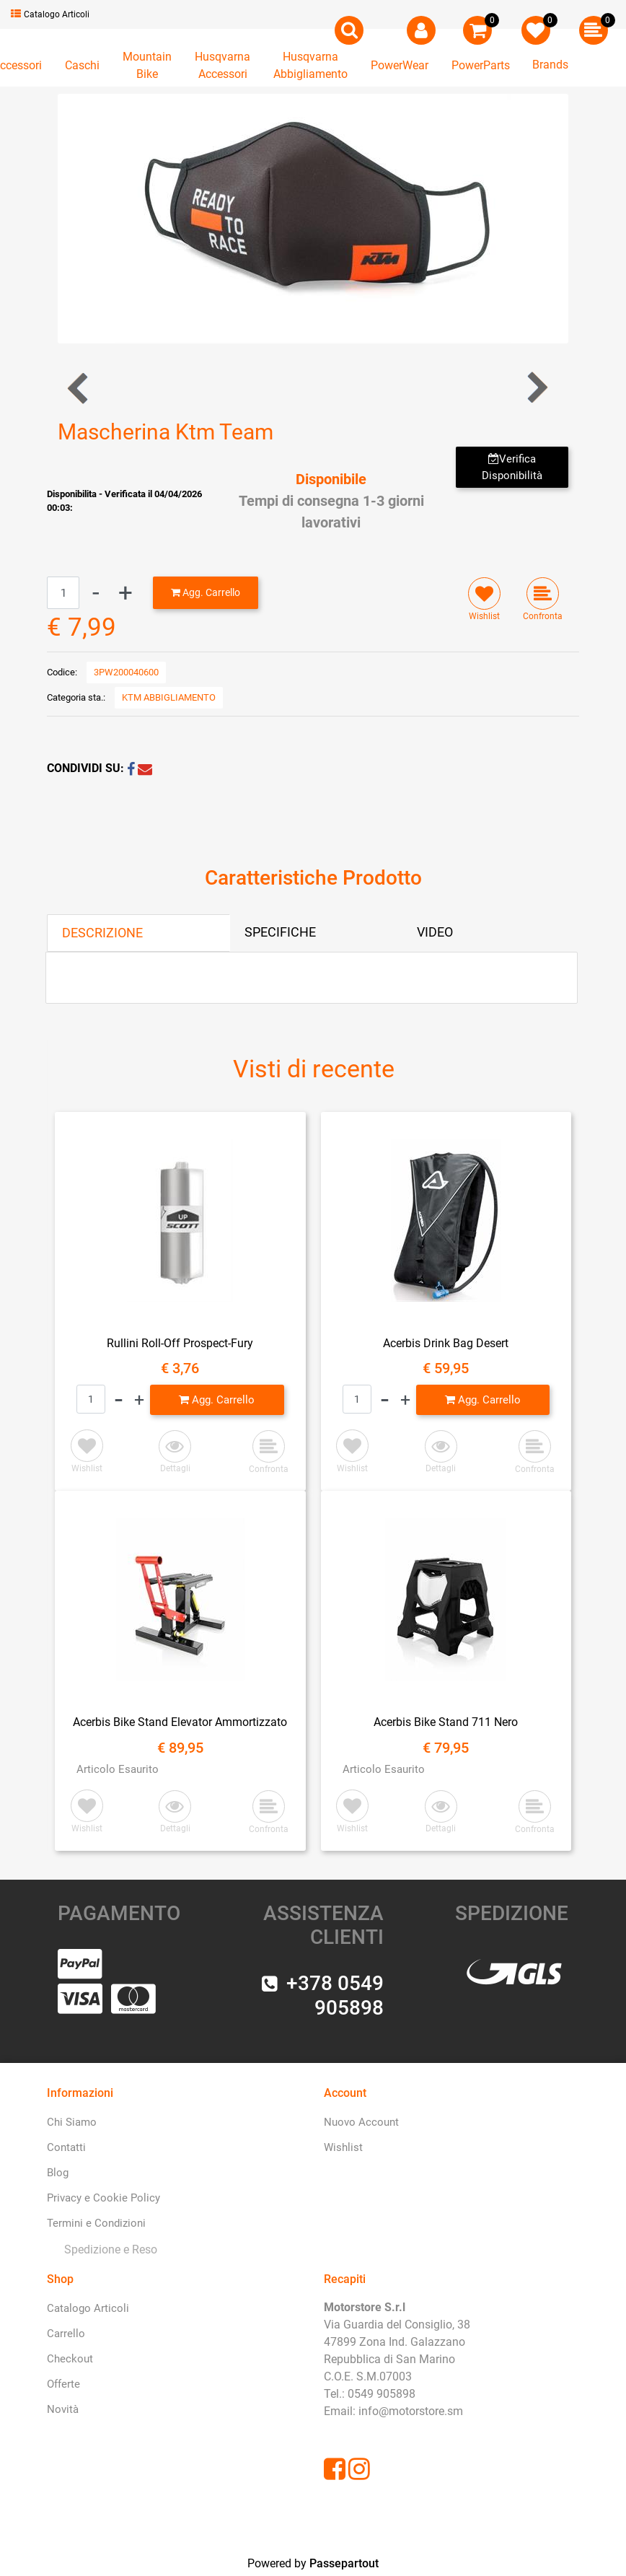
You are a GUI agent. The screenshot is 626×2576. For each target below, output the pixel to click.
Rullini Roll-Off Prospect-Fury (180, 1343)
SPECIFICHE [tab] (280, 931)
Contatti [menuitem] (66, 2147)
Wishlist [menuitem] (343, 2147)
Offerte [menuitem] (63, 2384)
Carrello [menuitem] (66, 2333)
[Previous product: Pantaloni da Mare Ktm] (79, 388)
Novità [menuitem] (63, 2409)
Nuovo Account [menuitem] (361, 2122)
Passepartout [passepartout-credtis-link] (344, 2563)
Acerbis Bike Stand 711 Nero (446, 1722)
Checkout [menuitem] (70, 2358)
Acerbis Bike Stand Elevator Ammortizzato (180, 1722)
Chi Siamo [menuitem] (72, 2122)
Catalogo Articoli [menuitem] (88, 2308)
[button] (313, 217)
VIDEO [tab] (435, 931)
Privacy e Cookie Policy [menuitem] (103, 2197)
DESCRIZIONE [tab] (102, 932)
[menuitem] (108, 2249)
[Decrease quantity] (96, 593)
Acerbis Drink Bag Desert (445, 1343)
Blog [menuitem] (58, 2172)
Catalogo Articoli (50, 14)
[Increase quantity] (125, 593)
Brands (550, 64)
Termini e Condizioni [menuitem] (96, 2223)
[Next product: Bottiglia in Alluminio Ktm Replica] (536, 388)
